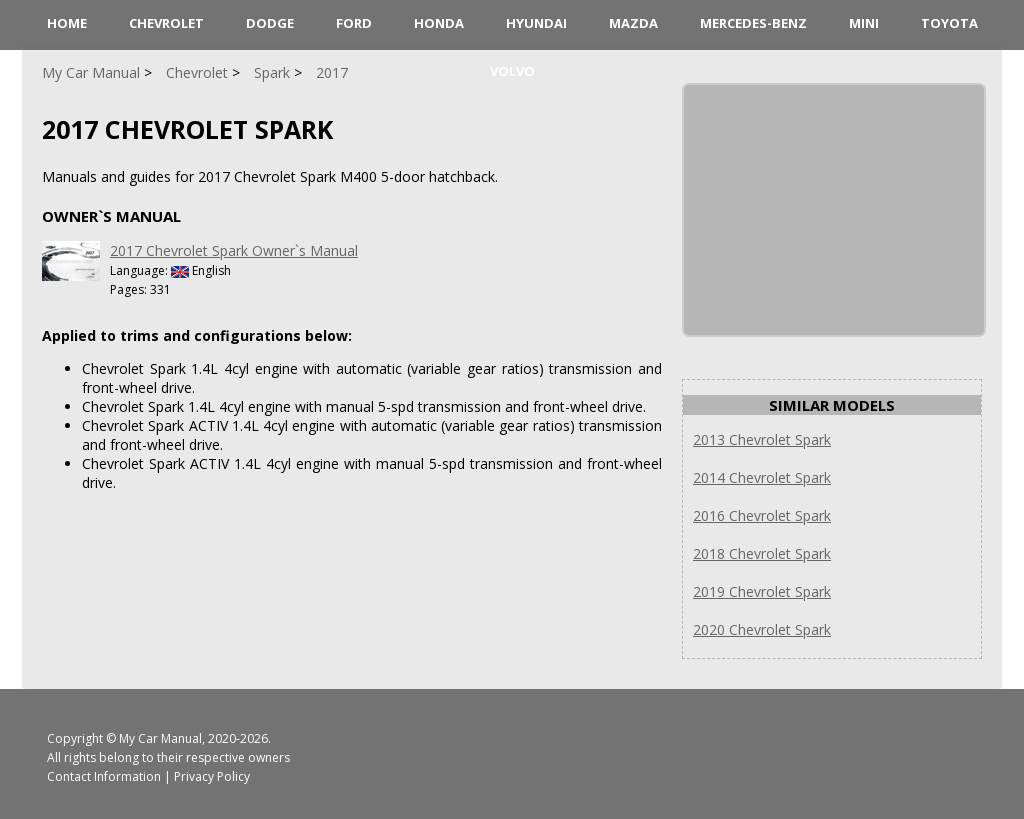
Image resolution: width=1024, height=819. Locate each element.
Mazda (633, 23)
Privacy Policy (212, 776)
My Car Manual (160, 738)
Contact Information (104, 776)
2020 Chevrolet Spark (762, 629)
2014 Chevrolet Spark (762, 477)
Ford (354, 23)
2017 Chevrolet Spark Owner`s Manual (234, 250)
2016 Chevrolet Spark (762, 515)
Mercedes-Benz (753, 23)
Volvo (512, 71)
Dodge (270, 23)
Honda (439, 23)
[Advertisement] (834, 210)
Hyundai (536, 23)
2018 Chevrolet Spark (762, 553)
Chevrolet (166, 23)
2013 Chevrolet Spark (762, 439)
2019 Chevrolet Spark (762, 591)
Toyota (949, 23)
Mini (864, 23)
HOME (67, 23)
